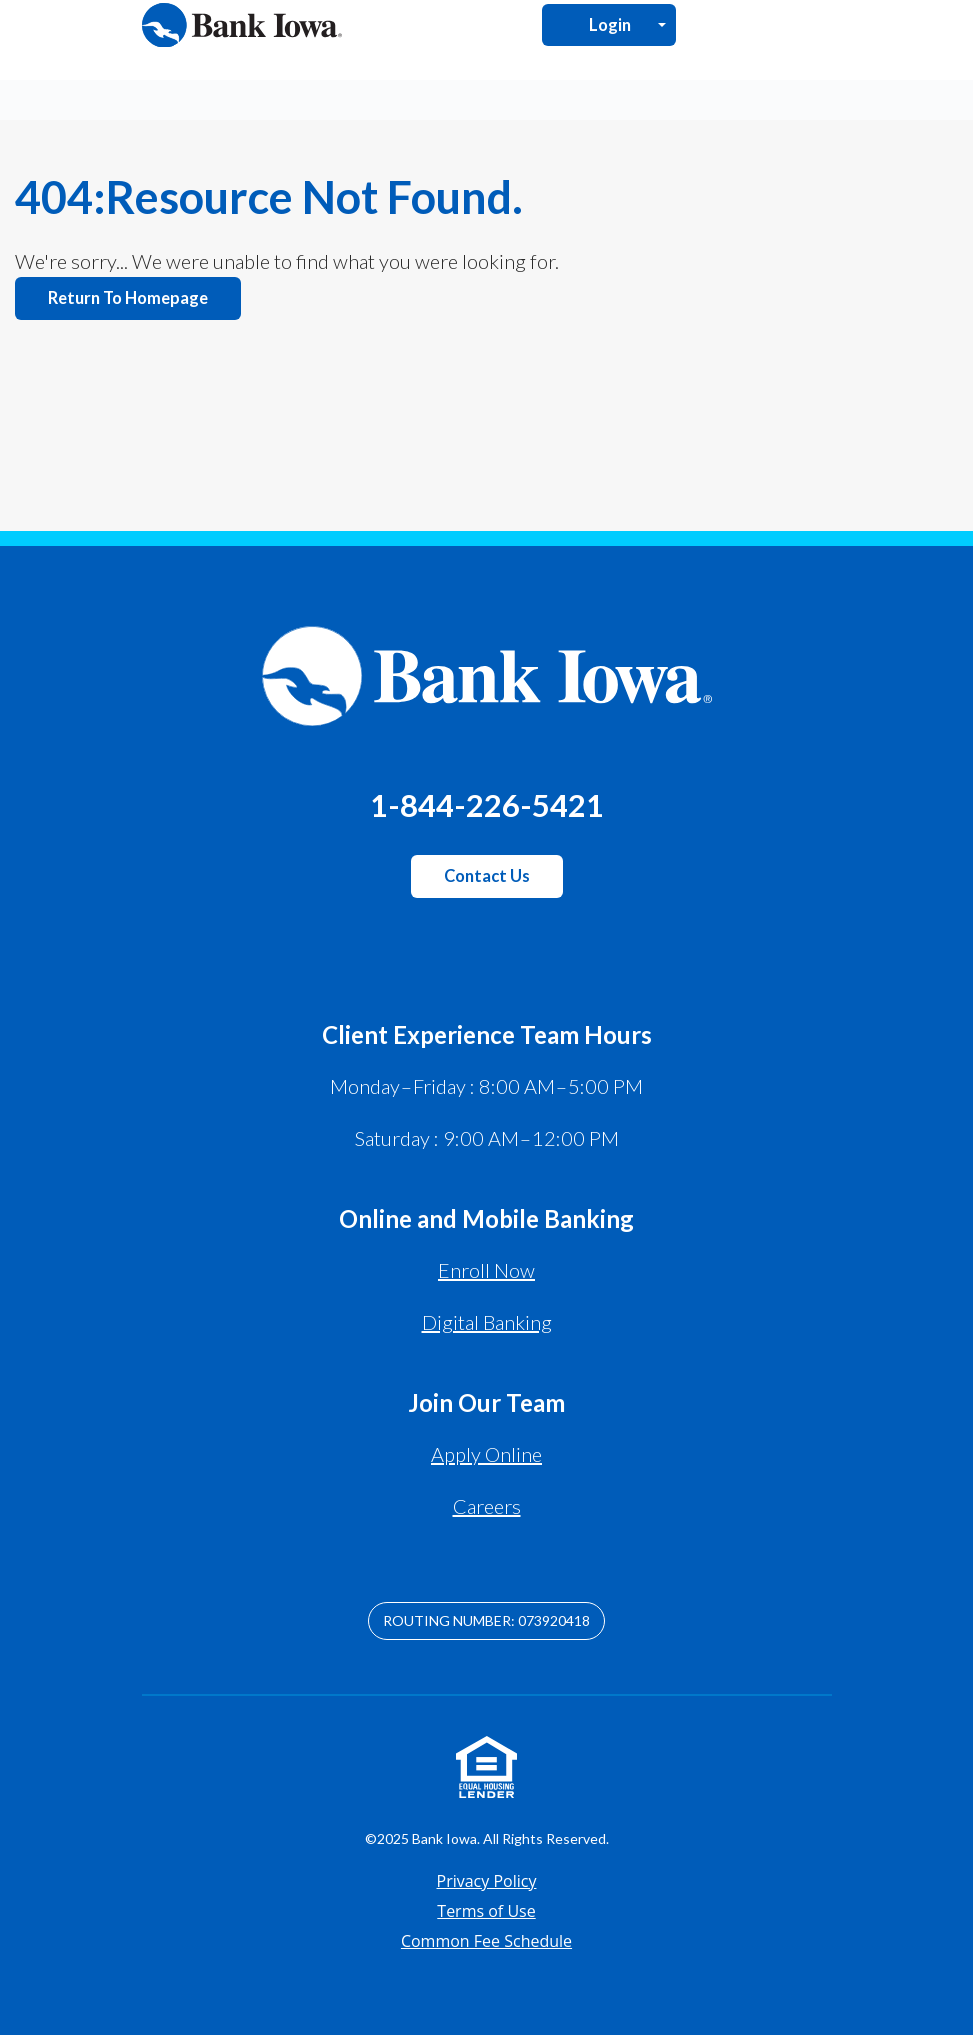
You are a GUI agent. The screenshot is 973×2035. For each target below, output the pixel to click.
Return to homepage (128, 298)
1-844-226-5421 (487, 805)
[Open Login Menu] (662, 24)
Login (610, 25)
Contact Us (487, 876)
